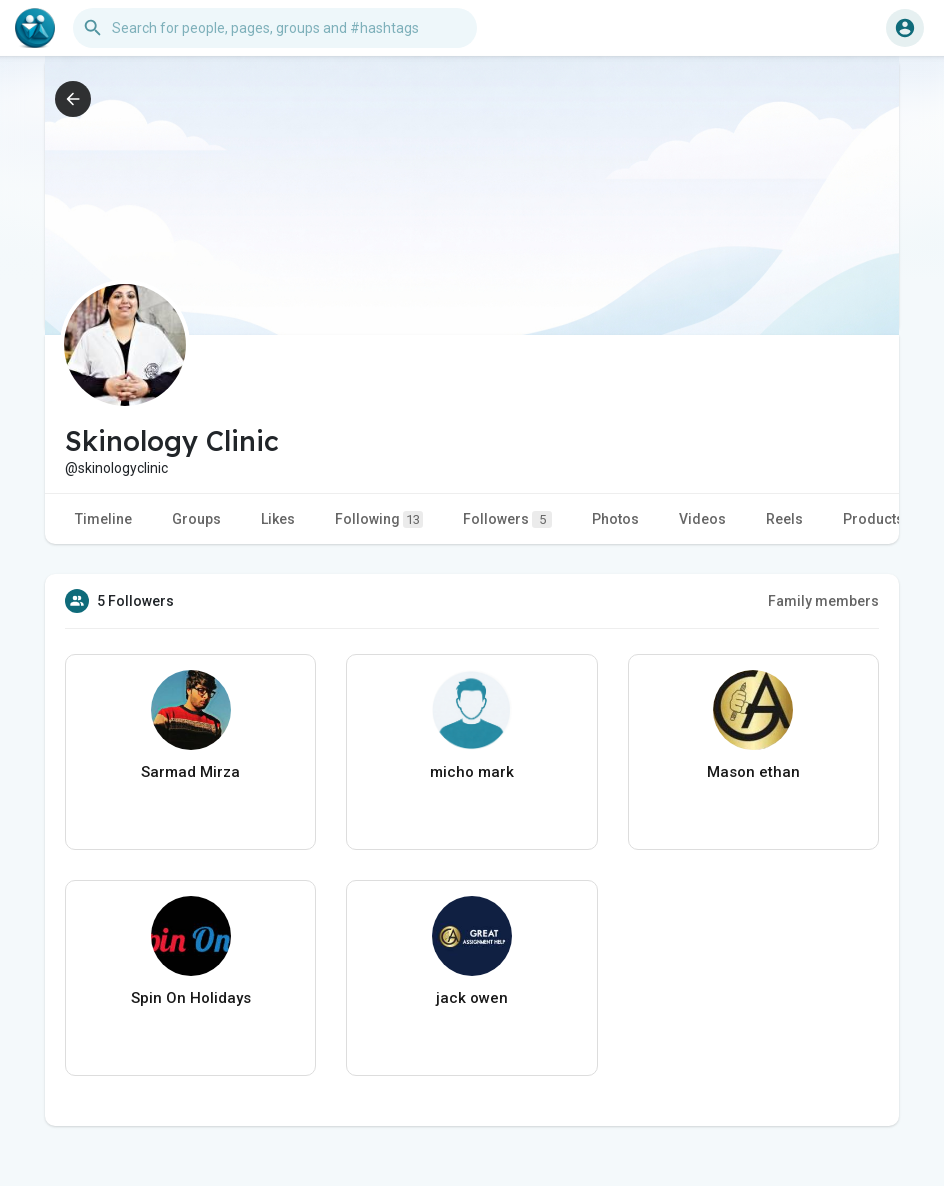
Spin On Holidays (191, 998)
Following (379, 519)
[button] (275, 28)
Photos (615, 519)
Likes (278, 519)
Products (873, 519)
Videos (702, 519)
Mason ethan (753, 772)
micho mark (472, 772)
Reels (784, 519)
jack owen (472, 998)
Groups (196, 519)
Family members (823, 601)
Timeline (103, 519)
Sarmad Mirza (190, 772)
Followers (507, 519)
